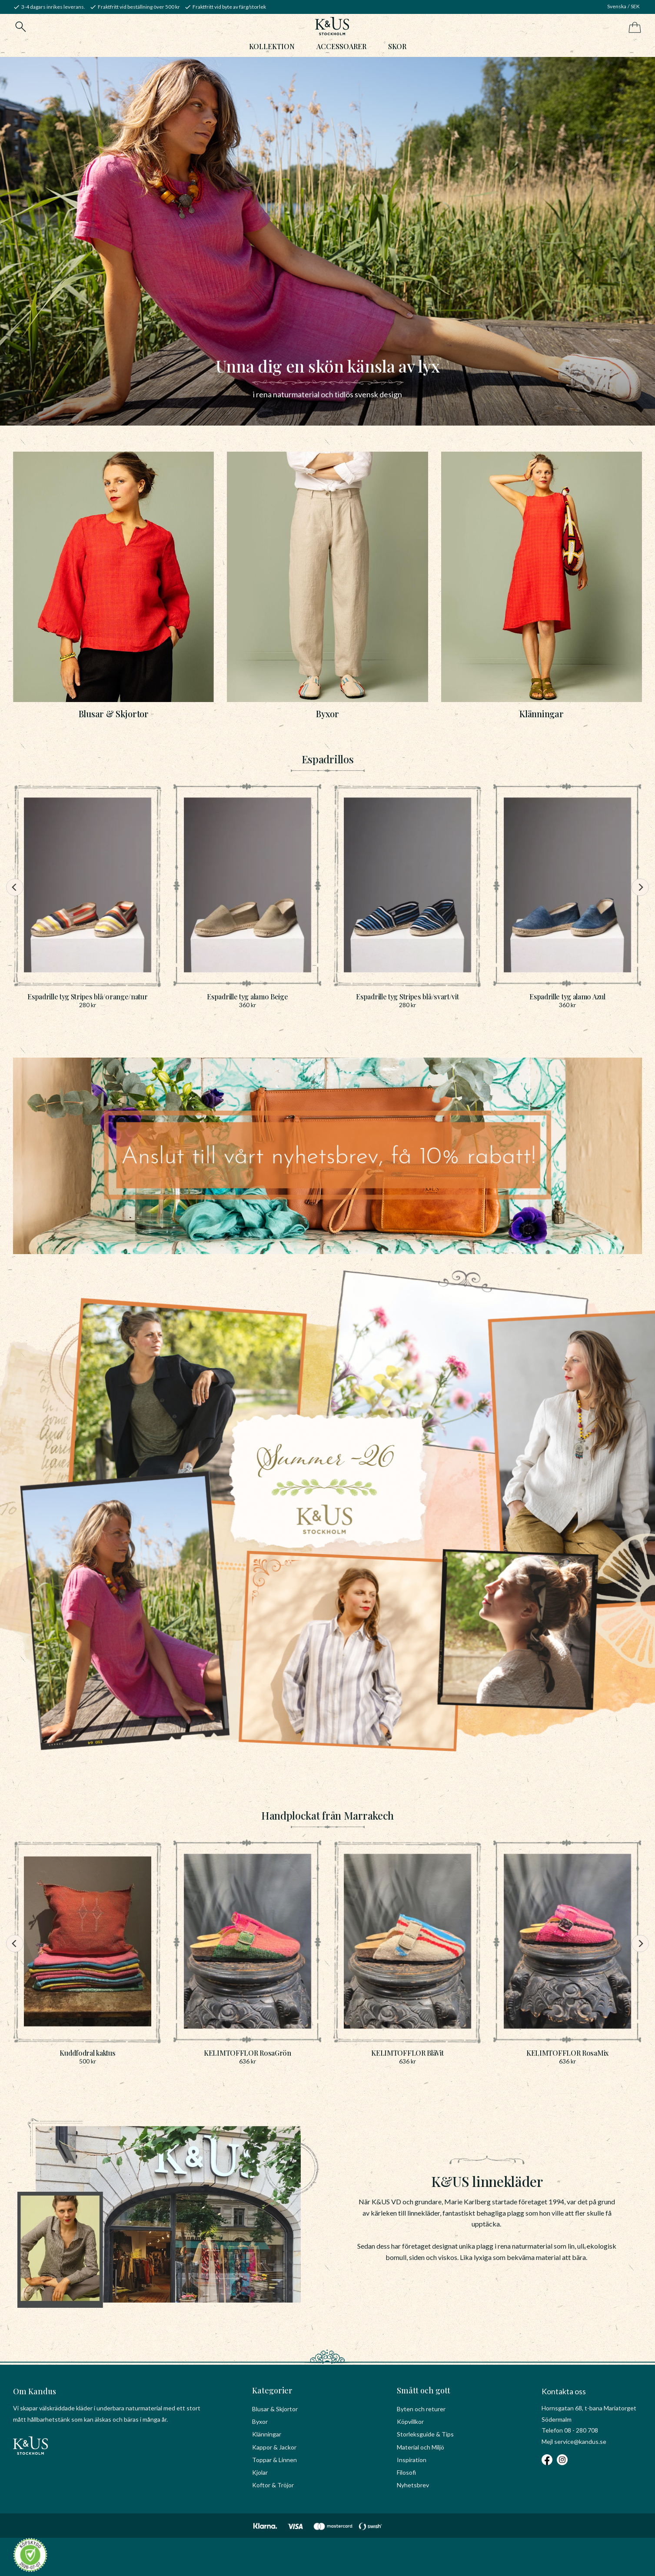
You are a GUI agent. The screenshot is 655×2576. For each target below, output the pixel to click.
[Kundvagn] (633, 28)
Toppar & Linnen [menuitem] (274, 2459)
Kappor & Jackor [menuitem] (274, 2447)
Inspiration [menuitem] (411, 2459)
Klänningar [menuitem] (266, 2434)
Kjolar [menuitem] (260, 2472)
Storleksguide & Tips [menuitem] (425, 2434)
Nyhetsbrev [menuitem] (413, 2485)
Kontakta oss (564, 2391)
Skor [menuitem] (397, 50)
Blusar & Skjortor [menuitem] (275, 2409)
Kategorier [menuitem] (272, 2390)
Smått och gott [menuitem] (423, 2390)
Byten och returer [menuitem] (421, 2409)
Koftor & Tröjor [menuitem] (273, 2485)
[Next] (643, 899)
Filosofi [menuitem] (406, 2472)
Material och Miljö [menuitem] (420, 2447)
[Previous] (12, 899)
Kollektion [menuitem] (272, 50)
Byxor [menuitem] (260, 2422)
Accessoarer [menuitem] (341, 50)
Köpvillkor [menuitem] (410, 2422)
